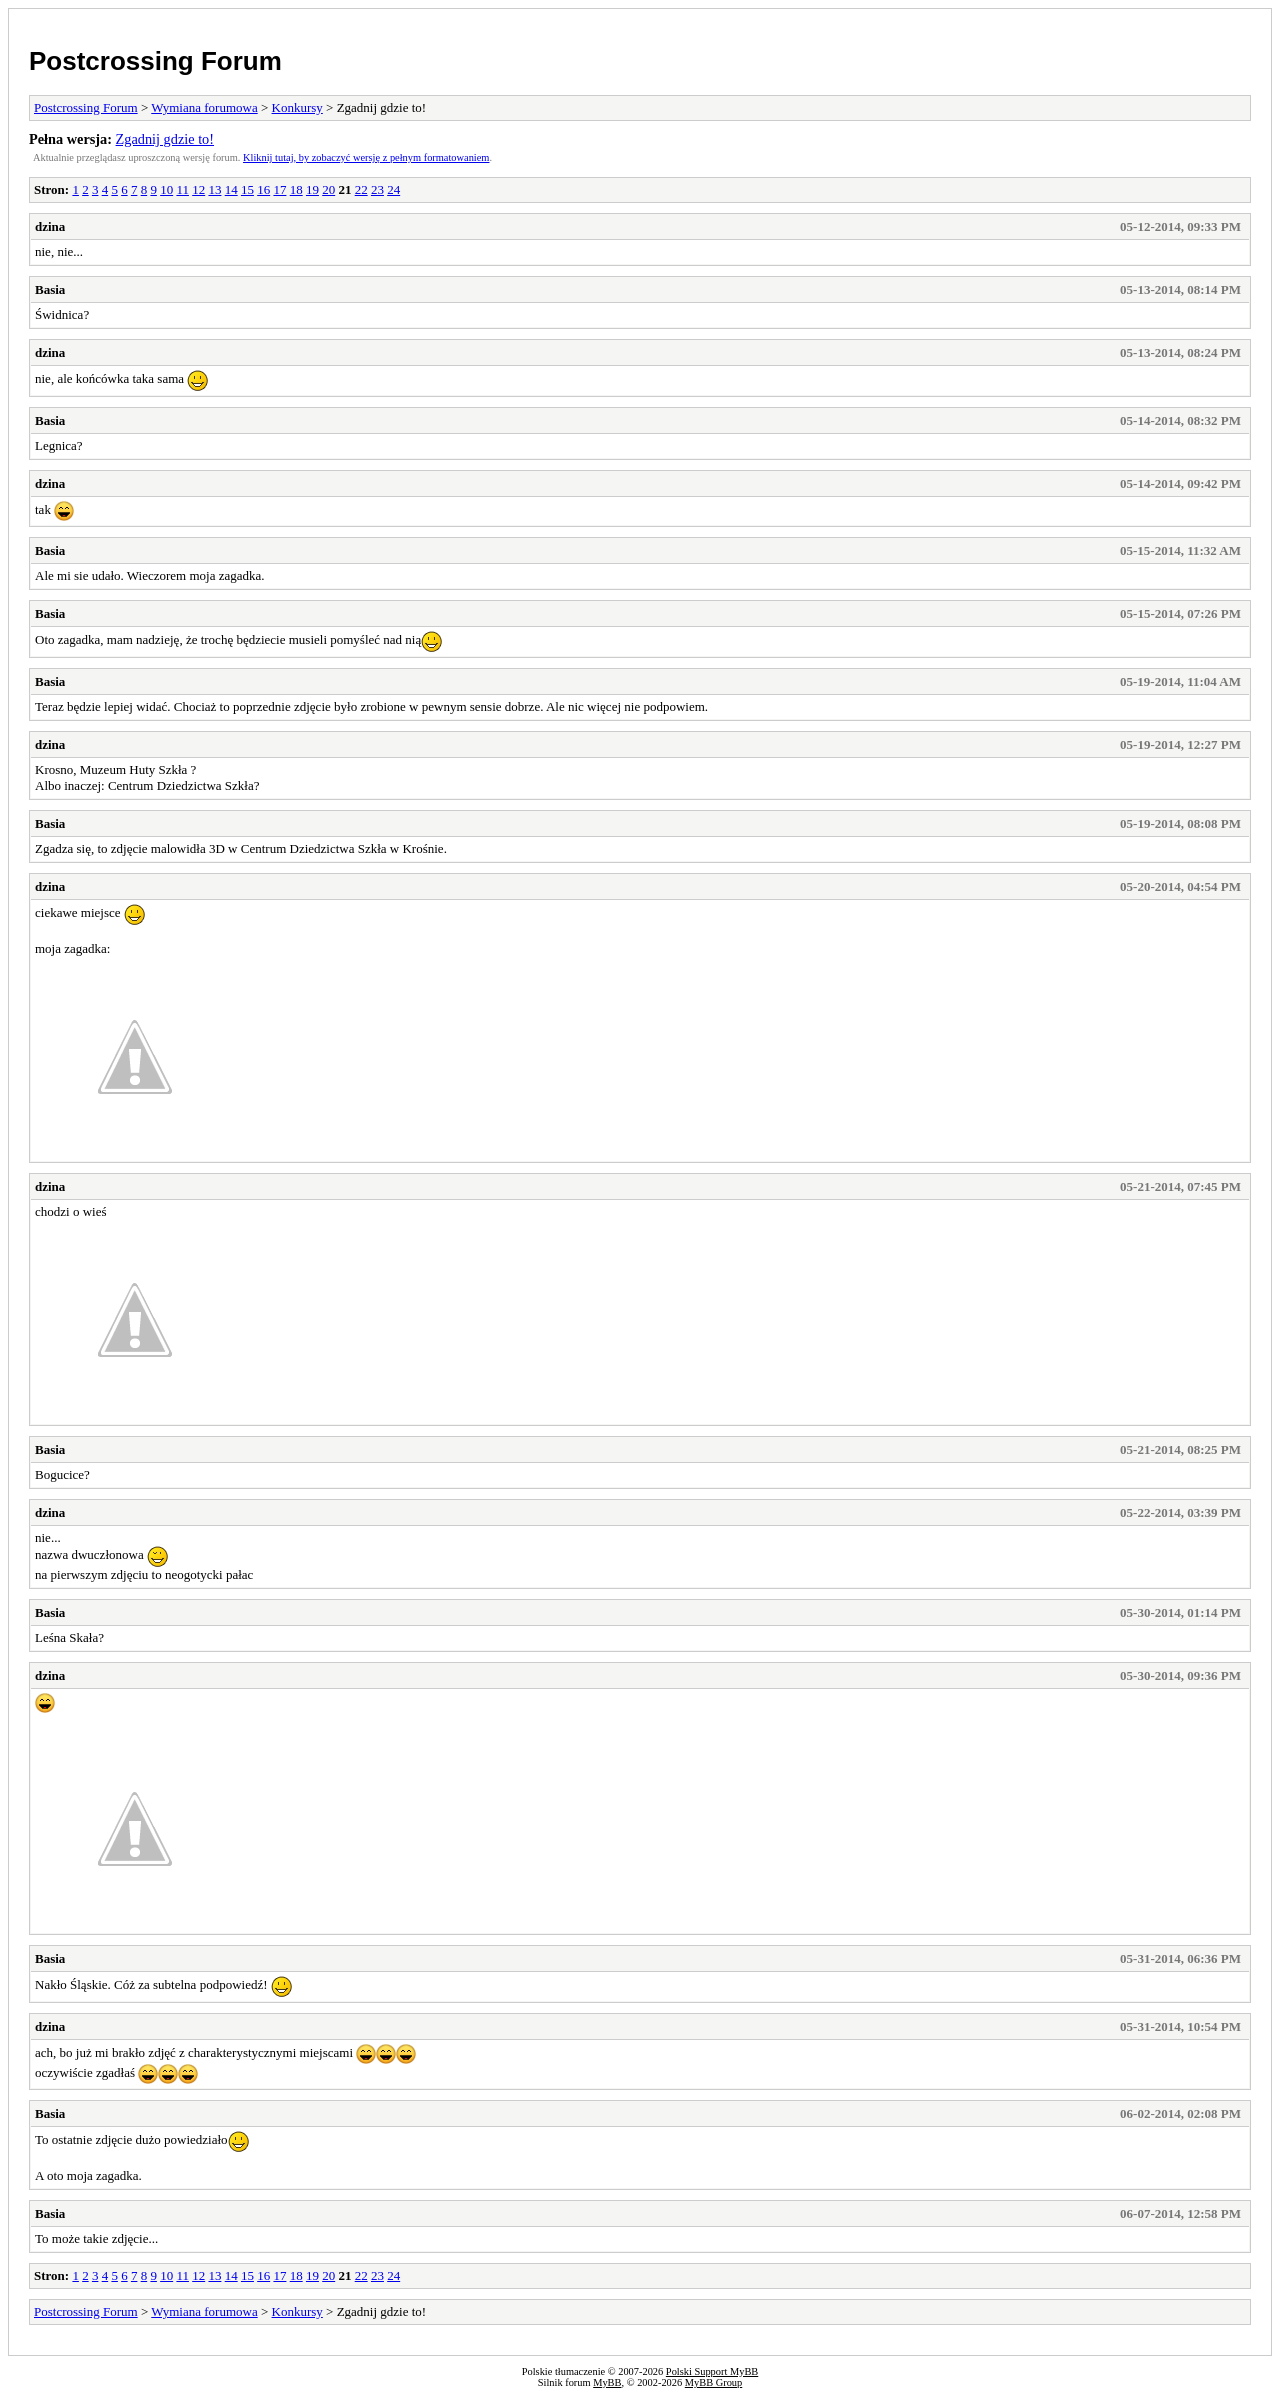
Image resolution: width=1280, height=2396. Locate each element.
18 (296, 189)
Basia (50, 289)
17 (279, 189)
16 (263, 189)
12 (198, 189)
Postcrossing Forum (155, 61)
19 (312, 189)
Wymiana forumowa (204, 107)
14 (231, 189)
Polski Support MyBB (712, 2371)
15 (247, 189)
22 (361, 189)
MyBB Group (713, 2382)
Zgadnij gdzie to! (165, 139)
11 (182, 189)
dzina (50, 226)
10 (166, 189)
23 (377, 189)
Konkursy (297, 107)
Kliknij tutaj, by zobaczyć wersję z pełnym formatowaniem (366, 157)
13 (214, 189)
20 (328, 189)
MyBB (607, 2382)
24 (393, 189)
